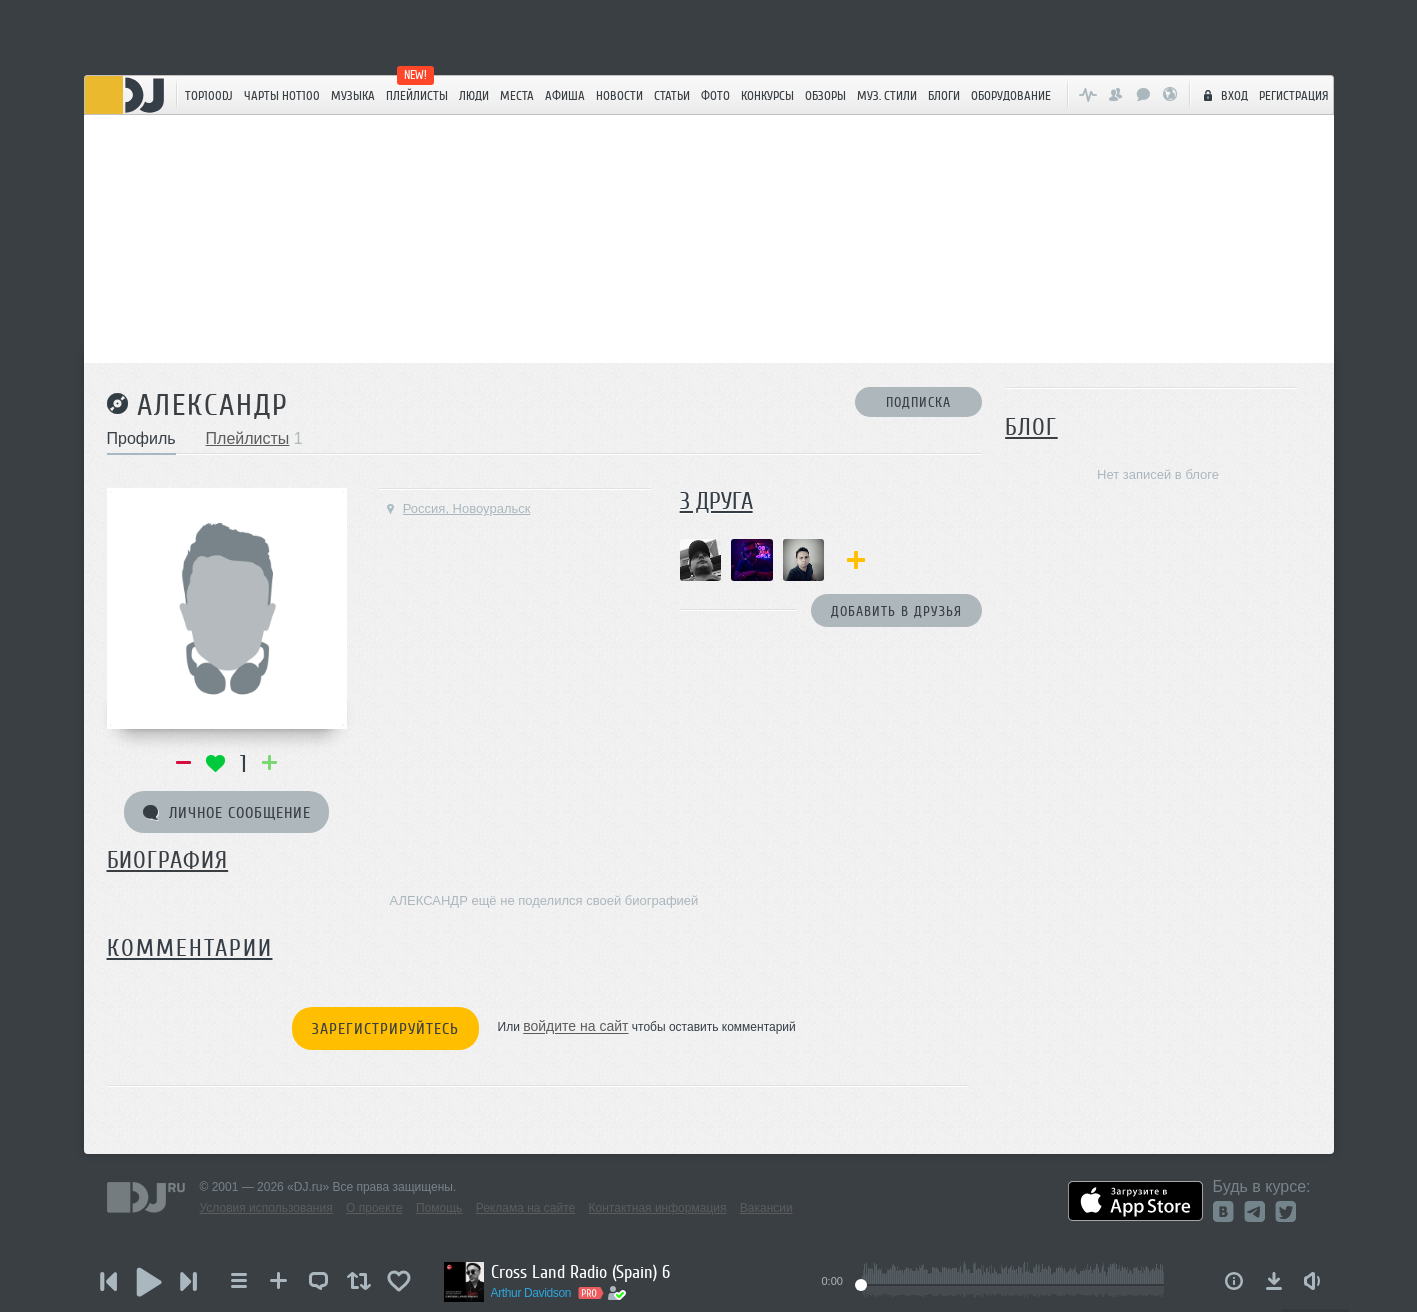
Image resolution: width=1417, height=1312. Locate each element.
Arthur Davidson (531, 1293)
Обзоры (825, 95)
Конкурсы (767, 95)
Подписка (918, 402)
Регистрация (1294, 95)
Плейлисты (417, 95)
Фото (715, 95)
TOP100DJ (209, 95)
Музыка (353, 95)
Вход (1223, 95)
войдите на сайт (575, 1027)
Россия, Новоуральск (457, 508)
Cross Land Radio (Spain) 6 (580, 1272)
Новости (619, 95)
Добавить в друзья (896, 611)
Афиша (565, 95)
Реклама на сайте (526, 1208)
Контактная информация (658, 1208)
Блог (1031, 427)
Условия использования (266, 1208)
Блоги (944, 95)
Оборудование (1011, 95)
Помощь (439, 1208)
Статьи (672, 95)
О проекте (374, 1208)
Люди (474, 95)
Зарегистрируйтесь (385, 1029)
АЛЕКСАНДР (213, 405)
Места (517, 95)
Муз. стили (887, 95)
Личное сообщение (227, 813)
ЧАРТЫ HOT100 (282, 95)
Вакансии (766, 1208)
